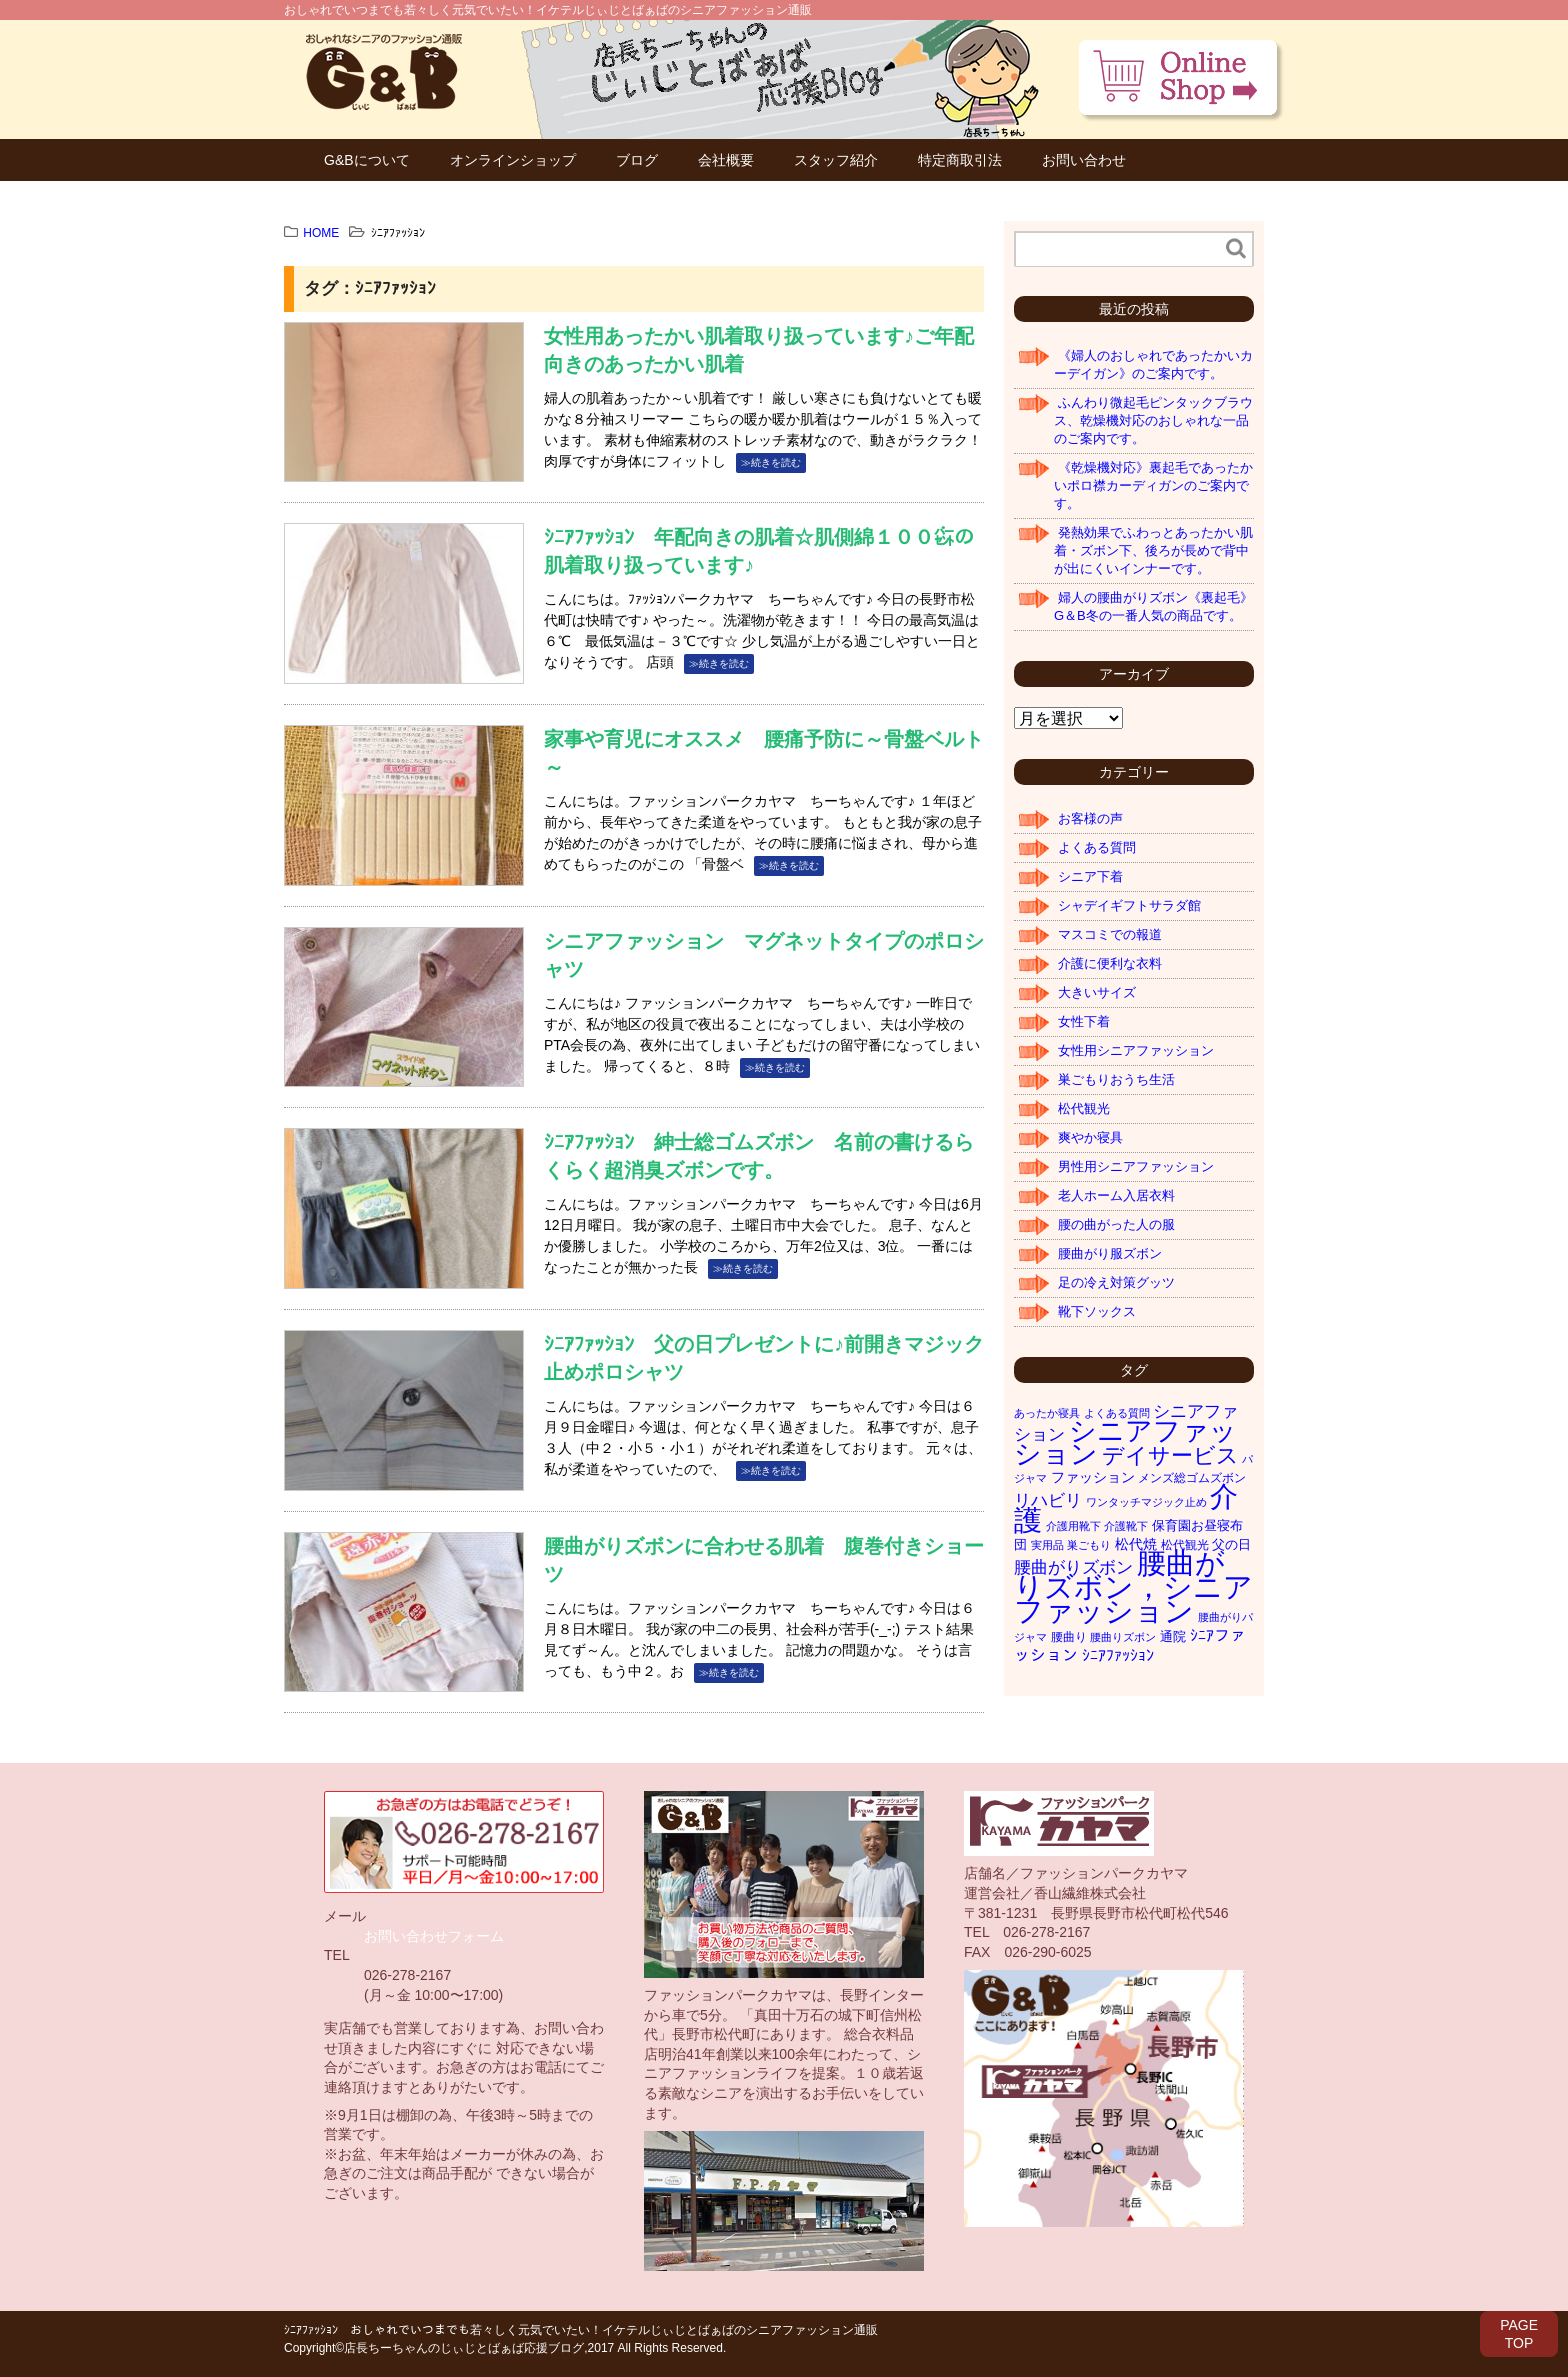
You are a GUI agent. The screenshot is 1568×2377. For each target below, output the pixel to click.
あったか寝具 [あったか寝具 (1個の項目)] (1047, 1413)
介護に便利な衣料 (1110, 963)
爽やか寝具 (1090, 1137)
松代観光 (1084, 1108)
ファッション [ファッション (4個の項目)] (1093, 1477)
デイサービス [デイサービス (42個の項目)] (1170, 1455)
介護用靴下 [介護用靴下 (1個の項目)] (1073, 1526)
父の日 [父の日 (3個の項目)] (1231, 1544)
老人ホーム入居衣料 (1116, 1195)
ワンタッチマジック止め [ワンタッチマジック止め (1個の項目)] (1146, 1502)
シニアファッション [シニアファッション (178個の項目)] (1125, 1442)
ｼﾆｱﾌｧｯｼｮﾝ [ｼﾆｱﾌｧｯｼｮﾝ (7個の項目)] (1118, 1655)
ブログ (637, 160)
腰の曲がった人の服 (1116, 1224)
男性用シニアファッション (1136, 1166)
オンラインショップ (513, 160)
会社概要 (726, 160)
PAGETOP (1519, 2334)
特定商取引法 (960, 160)
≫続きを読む (771, 462)
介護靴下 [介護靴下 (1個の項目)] (1126, 1526)
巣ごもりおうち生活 (1116, 1079)
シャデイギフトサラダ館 (1129, 905)
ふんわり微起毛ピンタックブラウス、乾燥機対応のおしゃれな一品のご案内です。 (1153, 420)
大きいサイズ (1097, 992)
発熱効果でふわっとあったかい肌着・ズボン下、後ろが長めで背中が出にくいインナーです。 (1153, 550)
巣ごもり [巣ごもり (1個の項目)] (1089, 1545)
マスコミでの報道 (1110, 934)
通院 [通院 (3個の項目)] (1173, 1636)
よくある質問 (1097, 847)
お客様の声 (1090, 818)
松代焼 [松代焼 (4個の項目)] (1136, 1544)
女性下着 (1084, 1021)
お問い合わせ (1084, 160)
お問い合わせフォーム (434, 1936)
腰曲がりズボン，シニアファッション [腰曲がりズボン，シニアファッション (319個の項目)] (1133, 1586)
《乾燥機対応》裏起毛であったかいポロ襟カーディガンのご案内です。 (1153, 485)
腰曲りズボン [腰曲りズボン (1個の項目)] (1123, 1637)
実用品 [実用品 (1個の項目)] (1047, 1545)
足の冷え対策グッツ (1116, 1282)
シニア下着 (1090, 876)
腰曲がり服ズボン (1110, 1253)
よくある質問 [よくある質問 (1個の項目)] (1117, 1413)
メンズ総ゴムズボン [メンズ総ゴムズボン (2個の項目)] (1192, 1478)
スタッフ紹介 (836, 160)
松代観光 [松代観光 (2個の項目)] (1185, 1545)
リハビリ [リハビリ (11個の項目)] (1048, 1500)
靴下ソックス (1097, 1311)
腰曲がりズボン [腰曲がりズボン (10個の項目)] (1073, 1567)
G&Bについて (367, 160)
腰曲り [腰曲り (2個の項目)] (1069, 1637)
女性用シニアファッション (1136, 1050)
